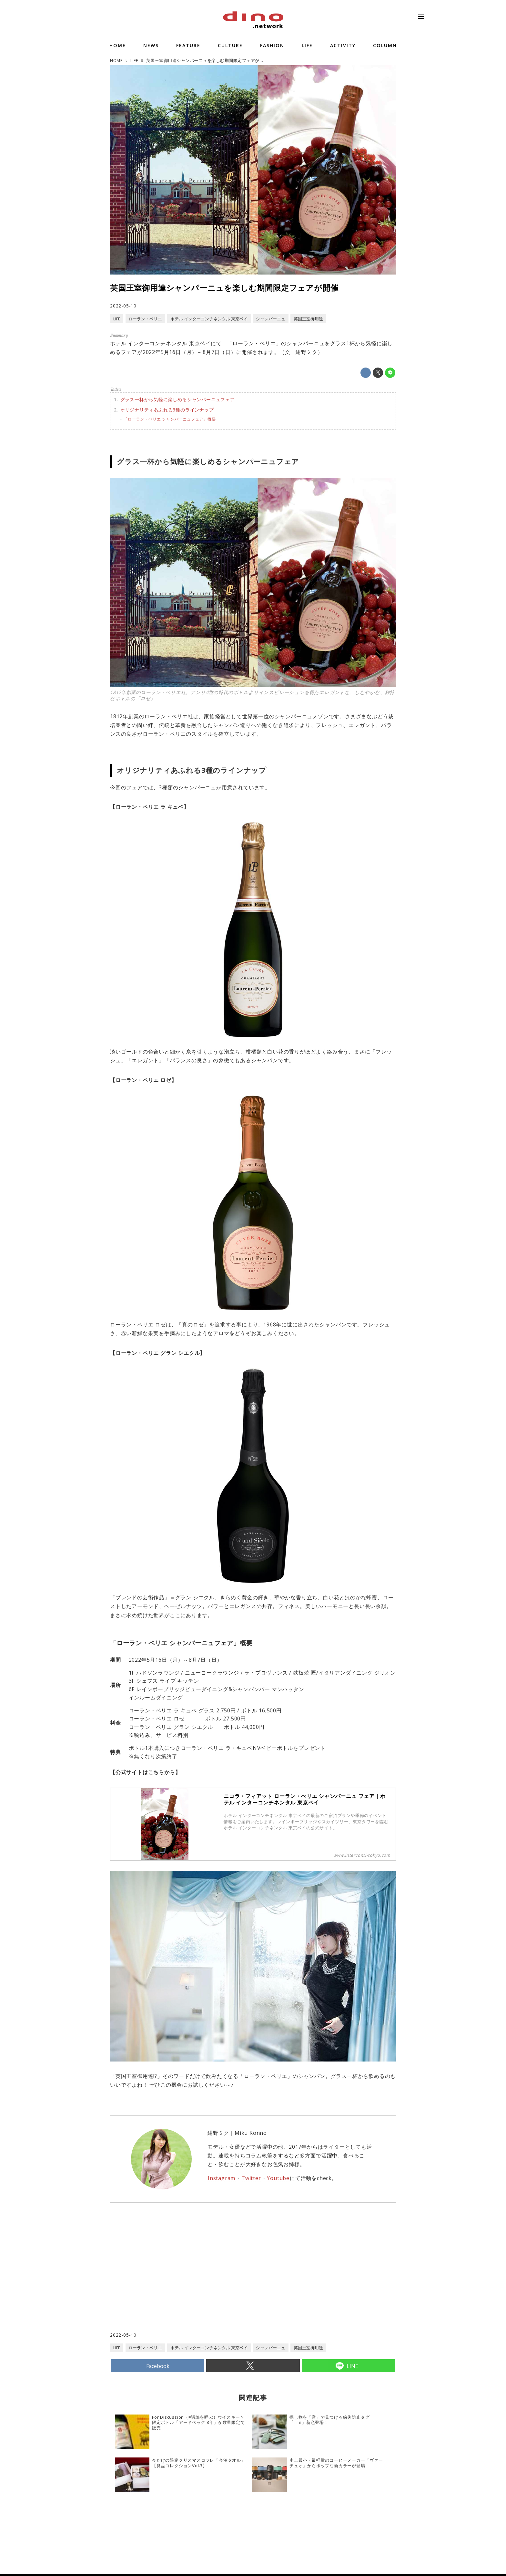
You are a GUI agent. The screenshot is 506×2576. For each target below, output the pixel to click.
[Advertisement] (181, 2279)
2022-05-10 (123, 306)
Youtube (278, 2178)
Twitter (251, 2178)
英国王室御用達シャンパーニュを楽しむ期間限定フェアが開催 (224, 287)
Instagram (221, 2178)
